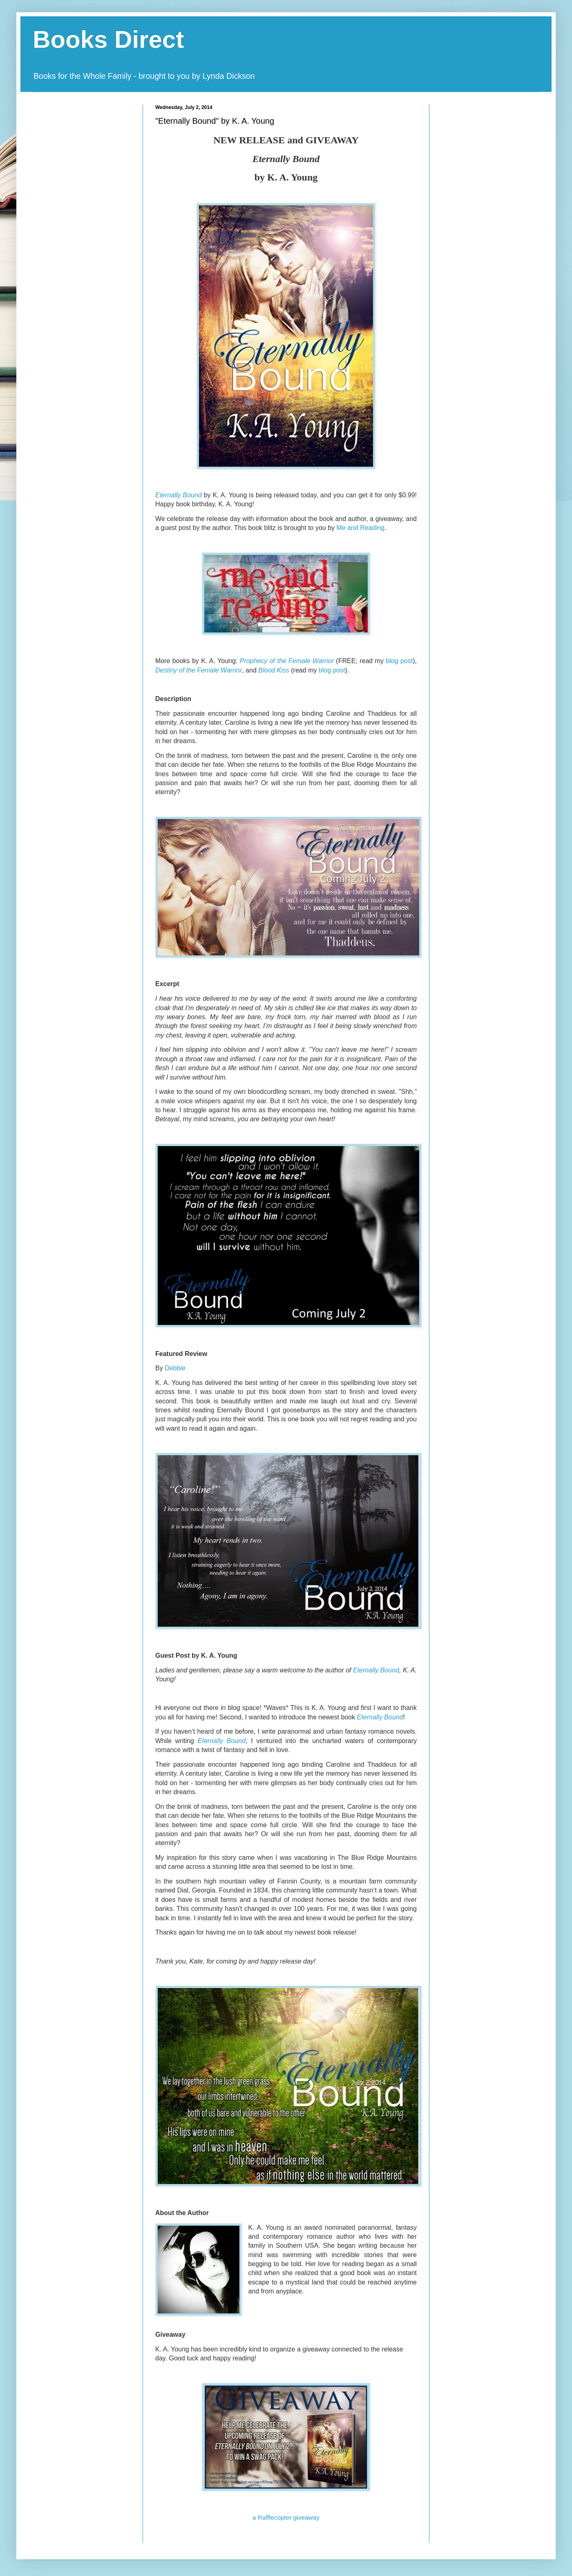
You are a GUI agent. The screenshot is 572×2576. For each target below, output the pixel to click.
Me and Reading (360, 527)
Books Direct (108, 39)
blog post (332, 670)
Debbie (175, 1368)
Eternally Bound (178, 495)
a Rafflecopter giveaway (286, 2517)
